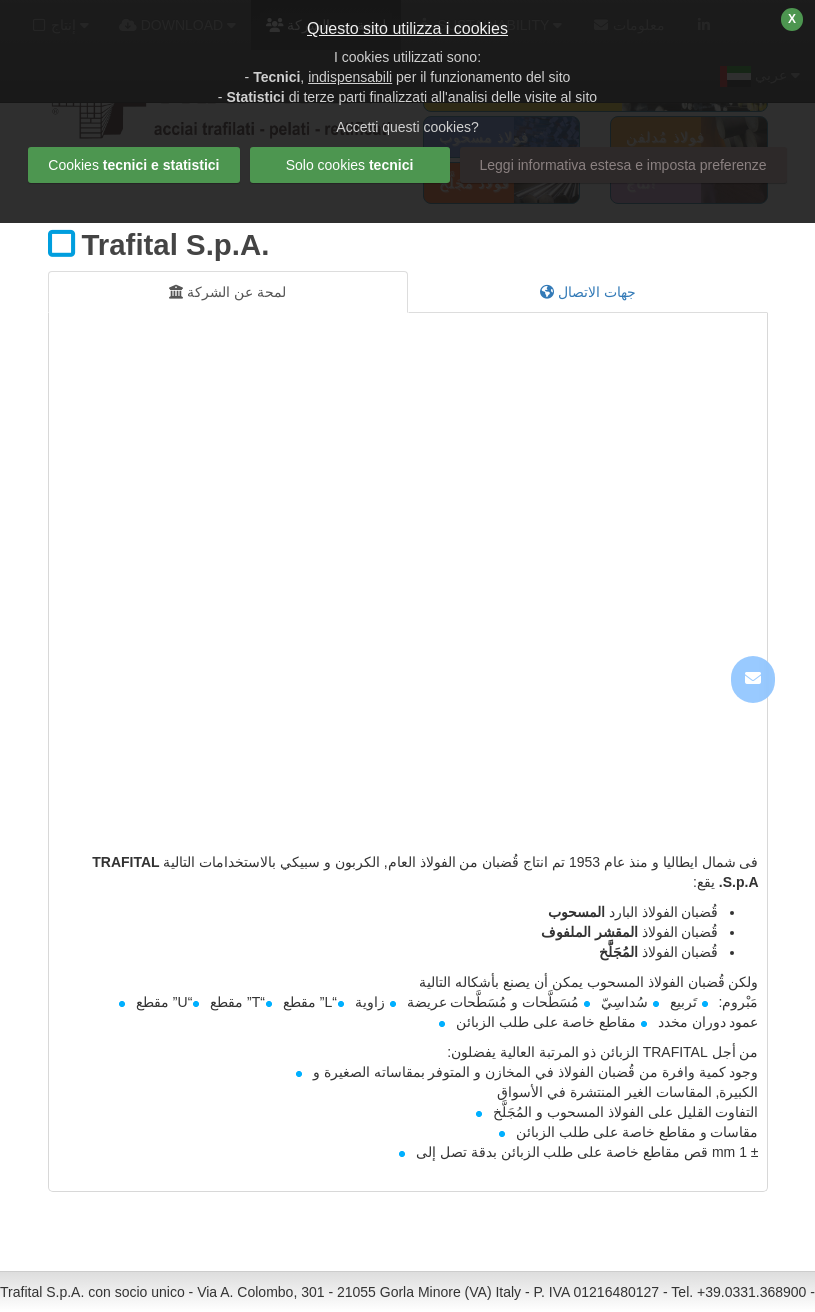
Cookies (133, 165)
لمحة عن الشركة (227, 292)
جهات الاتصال (588, 292)
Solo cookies (350, 165)
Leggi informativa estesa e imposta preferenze (623, 165)
